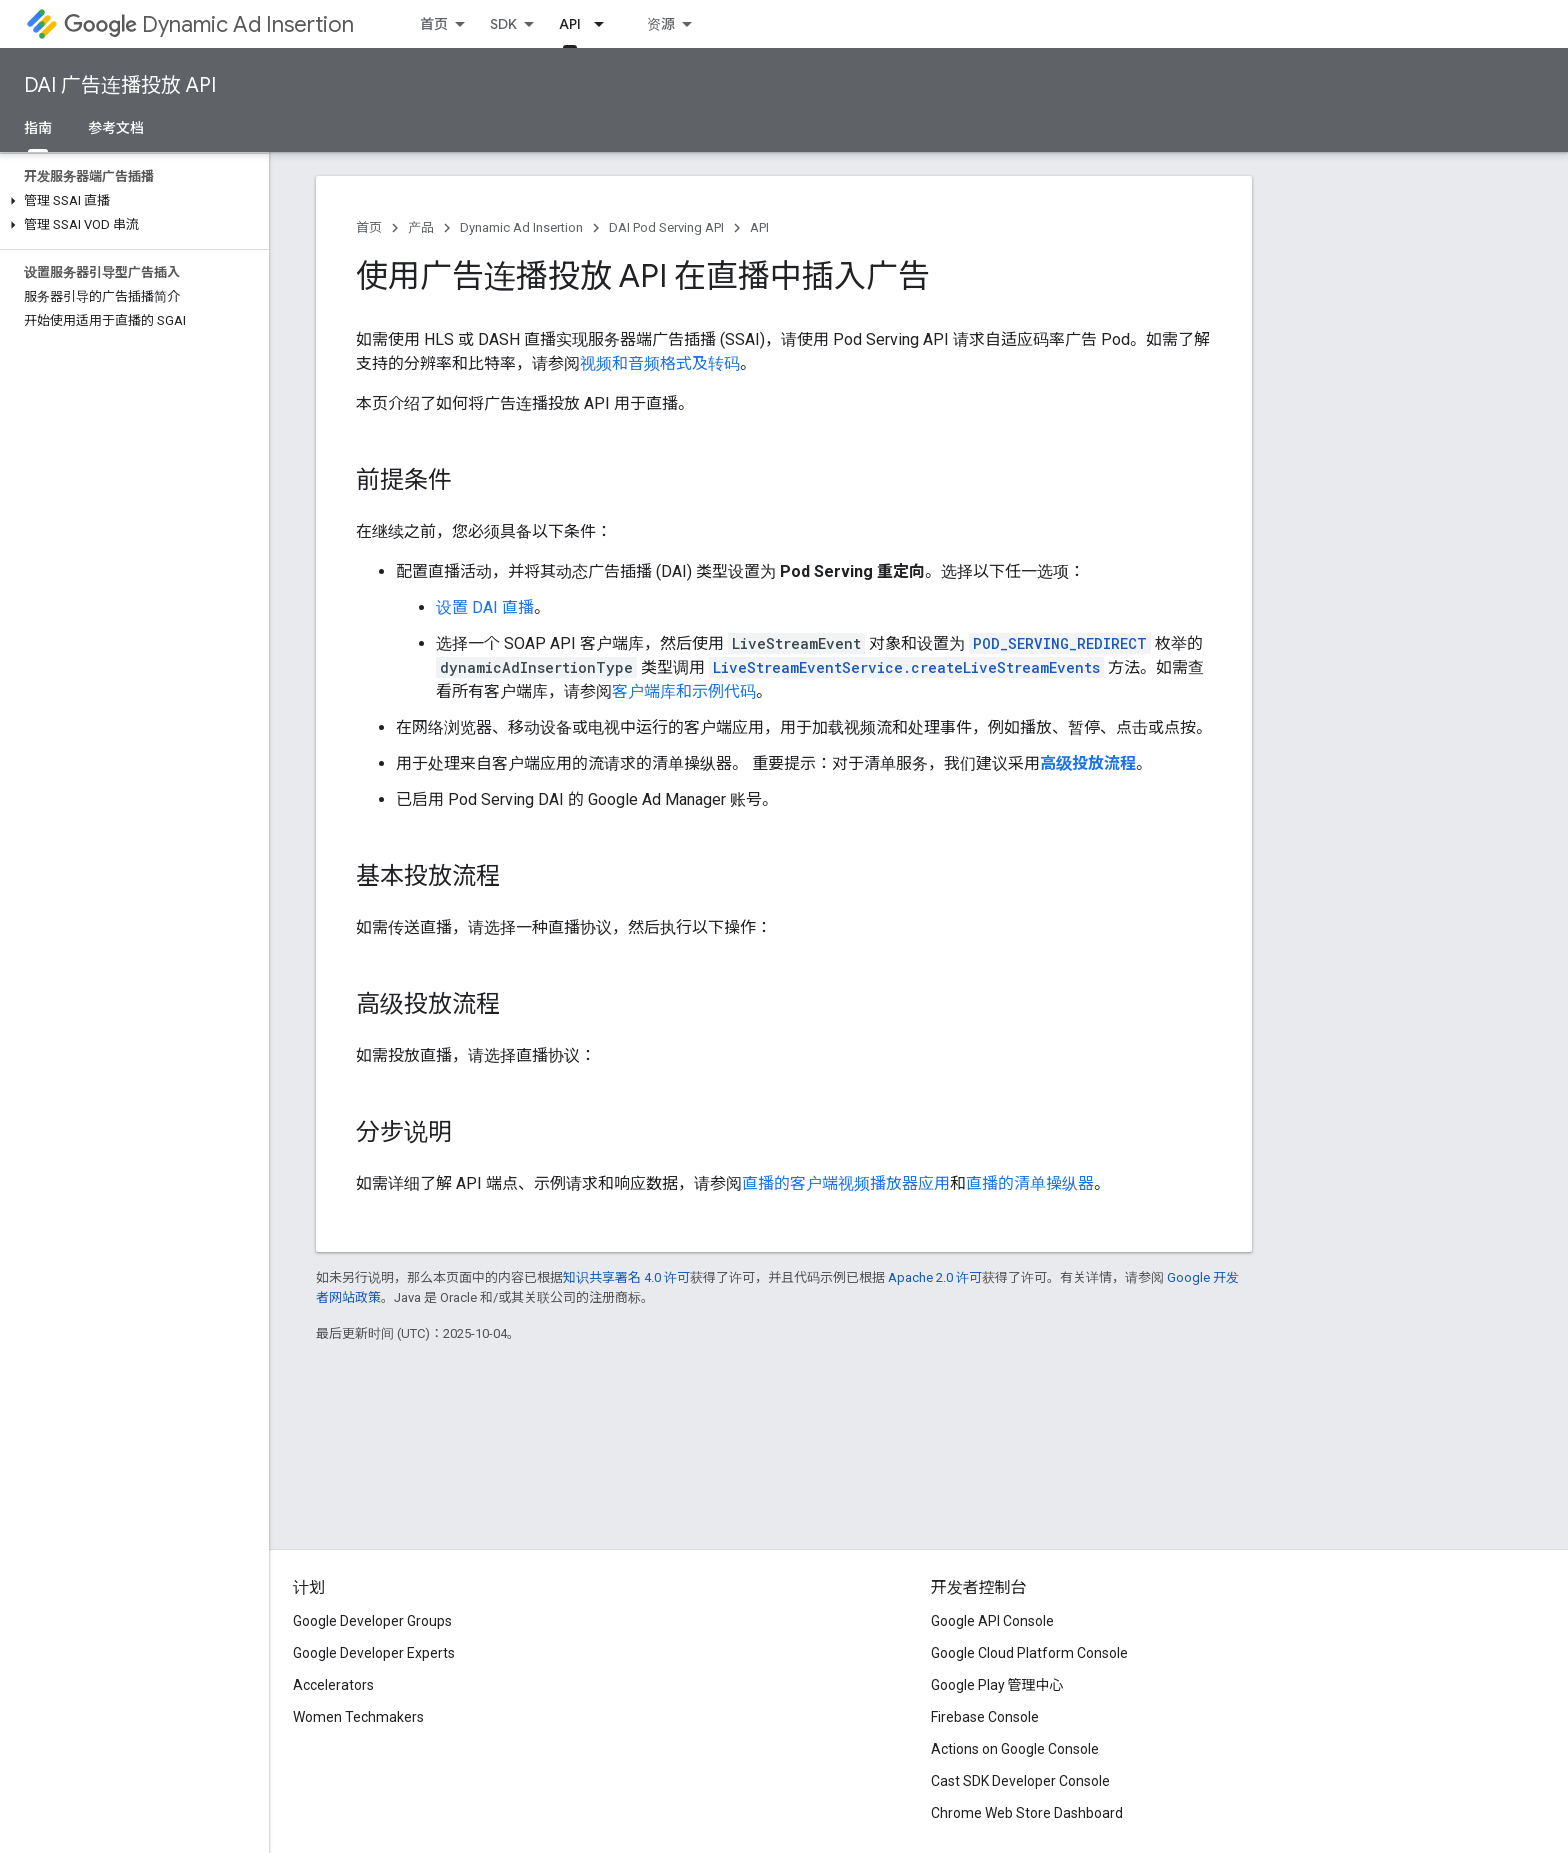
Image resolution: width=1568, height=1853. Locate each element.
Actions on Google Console (1015, 1749)
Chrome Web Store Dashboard (1027, 1813)
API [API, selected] (570, 24)
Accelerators (333, 1685)
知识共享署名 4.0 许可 (626, 1277)
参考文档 (116, 128)
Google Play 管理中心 (997, 1685)
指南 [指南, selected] (38, 128)
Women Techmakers (358, 1717)
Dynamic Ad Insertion (209, 24)
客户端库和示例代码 (684, 691)
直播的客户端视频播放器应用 (846, 1183)
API (759, 227)
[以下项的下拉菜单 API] (605, 24)
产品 (421, 227)
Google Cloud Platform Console (1029, 1653)
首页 (434, 24)
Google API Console (992, 1621)
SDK (503, 24)
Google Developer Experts (374, 1653)
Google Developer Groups (372, 1621)
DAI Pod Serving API (666, 227)
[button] (130, 201)
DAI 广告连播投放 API (120, 85)
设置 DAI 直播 (485, 607)
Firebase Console (985, 1717)
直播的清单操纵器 (1030, 1183)
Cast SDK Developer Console (1020, 1781)
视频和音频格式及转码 (660, 363)
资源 (661, 24)
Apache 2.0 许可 (935, 1277)
